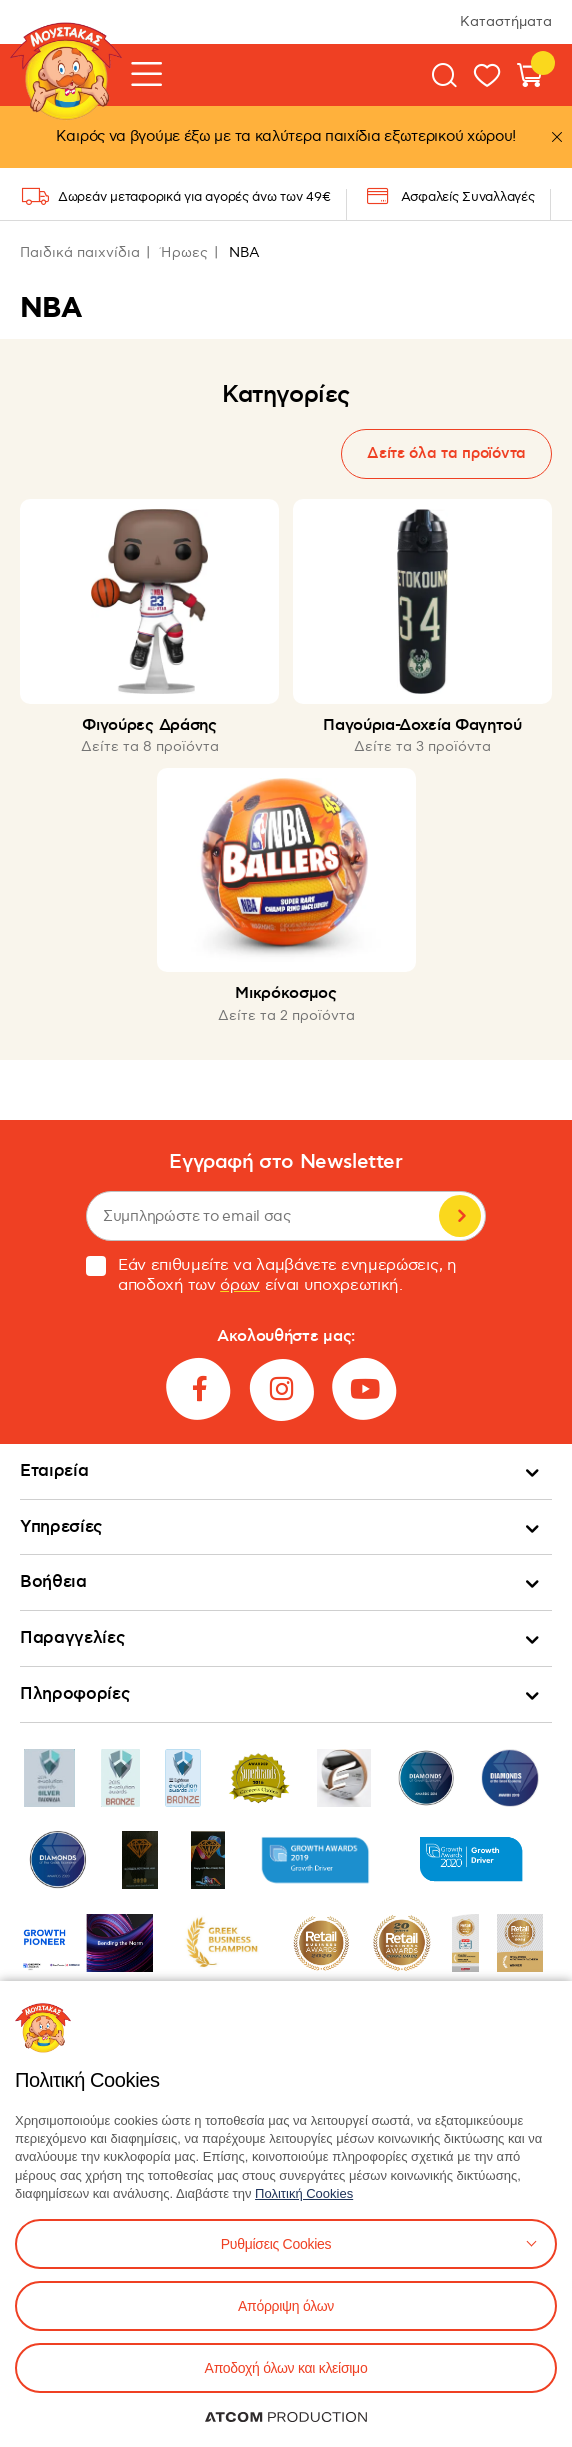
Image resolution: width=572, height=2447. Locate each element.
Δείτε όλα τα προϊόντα (446, 453)
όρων (240, 1285)
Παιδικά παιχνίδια (80, 252)
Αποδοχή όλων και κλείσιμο (286, 2368)
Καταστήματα (506, 21)
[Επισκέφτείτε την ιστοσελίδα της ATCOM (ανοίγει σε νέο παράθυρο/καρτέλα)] (286, 2417)
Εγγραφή (460, 1216)
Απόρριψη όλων (286, 2306)
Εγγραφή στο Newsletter (285, 1162)
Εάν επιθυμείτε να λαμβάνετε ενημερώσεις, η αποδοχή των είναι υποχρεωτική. (271, 1276)
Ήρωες (184, 252)
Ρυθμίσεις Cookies (276, 2244)
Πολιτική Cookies (304, 2193)
